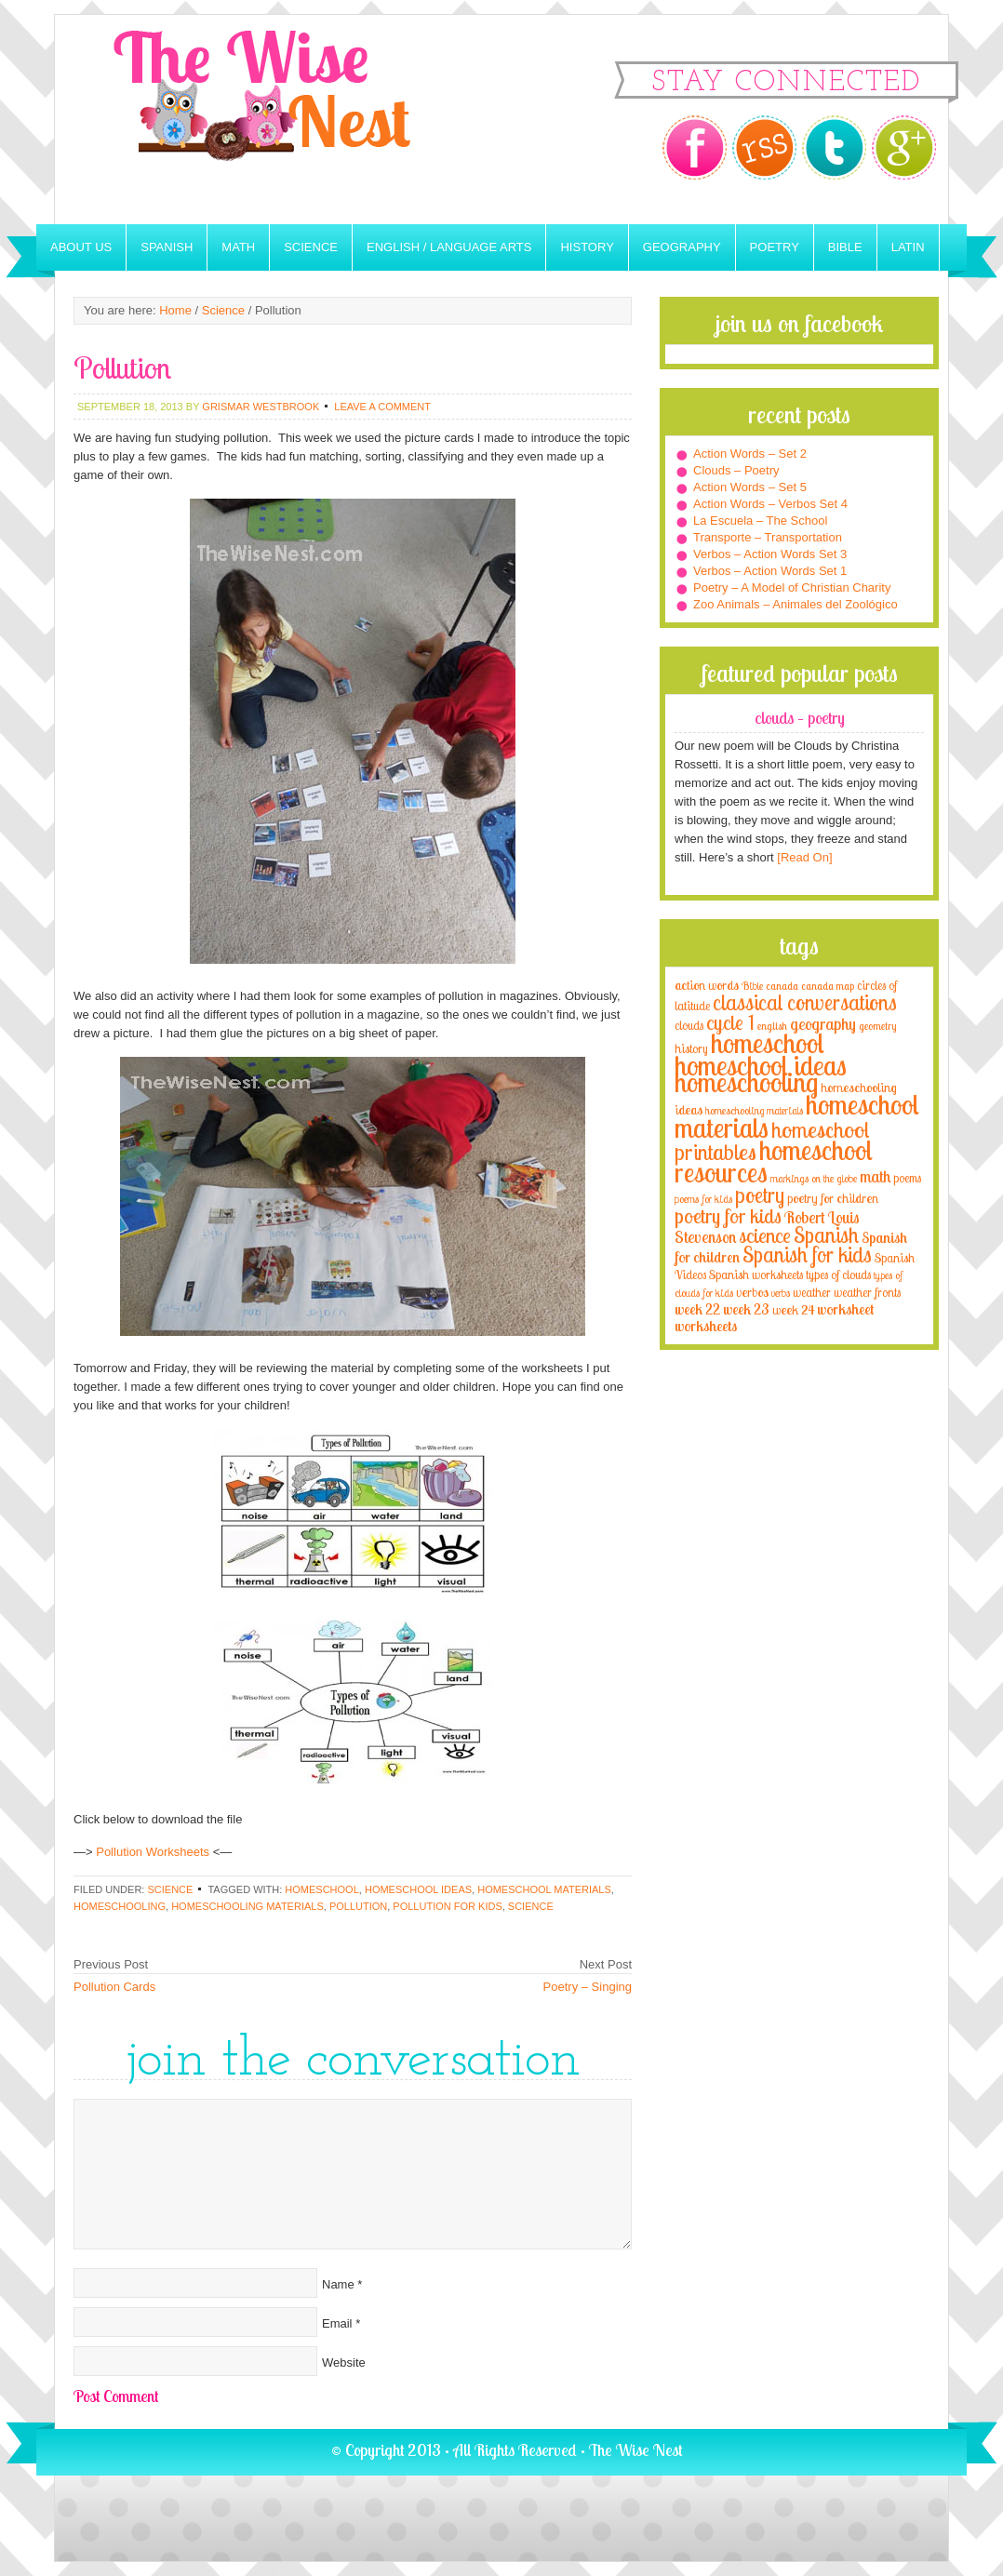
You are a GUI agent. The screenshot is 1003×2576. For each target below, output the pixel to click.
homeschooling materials (247, 1906)
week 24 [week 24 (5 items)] (793, 1309)
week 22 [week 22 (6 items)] (697, 1309)
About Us (81, 247)
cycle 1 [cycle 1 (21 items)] (730, 1021)
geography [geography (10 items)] (823, 1023)
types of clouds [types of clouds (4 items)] (838, 1274)
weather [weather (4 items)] (812, 1292)
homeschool (321, 1889)
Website (344, 2362)
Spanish (166, 247)
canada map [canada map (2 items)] (827, 986)
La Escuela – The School (760, 520)
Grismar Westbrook (260, 406)
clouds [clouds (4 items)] (689, 1025)
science (531, 1906)
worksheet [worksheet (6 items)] (845, 1309)
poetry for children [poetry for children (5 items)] (832, 1198)
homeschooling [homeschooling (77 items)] (746, 1082)
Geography (682, 247)
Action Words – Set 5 (750, 487)
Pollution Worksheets (152, 1852)
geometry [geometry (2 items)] (877, 1026)
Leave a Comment (382, 406)
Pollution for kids (447, 1906)
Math (238, 247)
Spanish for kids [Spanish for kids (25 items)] (807, 1254)
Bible (845, 247)
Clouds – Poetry (736, 470)
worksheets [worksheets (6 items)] (706, 1326)
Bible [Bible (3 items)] (752, 986)
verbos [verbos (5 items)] (752, 1292)
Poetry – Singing (587, 1987)
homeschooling (120, 1906)
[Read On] (803, 857)
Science (311, 247)
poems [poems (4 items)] (907, 1177)
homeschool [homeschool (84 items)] (767, 1043)
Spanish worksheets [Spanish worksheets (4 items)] (756, 1274)
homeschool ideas (418, 1889)
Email (337, 2323)
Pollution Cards (114, 1987)
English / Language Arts (449, 247)
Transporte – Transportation (767, 537)
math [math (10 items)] (875, 1176)
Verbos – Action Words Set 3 (770, 554)
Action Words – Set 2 (750, 453)
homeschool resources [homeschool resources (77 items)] (774, 1161)
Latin (908, 247)
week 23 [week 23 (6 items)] (746, 1309)
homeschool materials (544, 1889)
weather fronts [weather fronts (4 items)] (867, 1292)
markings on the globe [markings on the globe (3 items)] (813, 1178)
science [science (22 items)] (765, 1235)
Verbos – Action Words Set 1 (770, 571)
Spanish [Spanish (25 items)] (826, 1234)
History (586, 247)
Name (338, 2284)
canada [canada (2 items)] (782, 986)
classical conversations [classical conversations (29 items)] (805, 1002)
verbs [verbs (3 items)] (780, 1293)
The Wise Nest (287, 119)
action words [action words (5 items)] (707, 985)
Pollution (358, 1906)
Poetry (774, 247)
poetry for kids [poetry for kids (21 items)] (728, 1215)
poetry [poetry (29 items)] (759, 1194)
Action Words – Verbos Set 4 (770, 504)
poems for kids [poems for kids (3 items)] (703, 1199)
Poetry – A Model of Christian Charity (791, 587)
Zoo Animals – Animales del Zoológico (795, 604)
